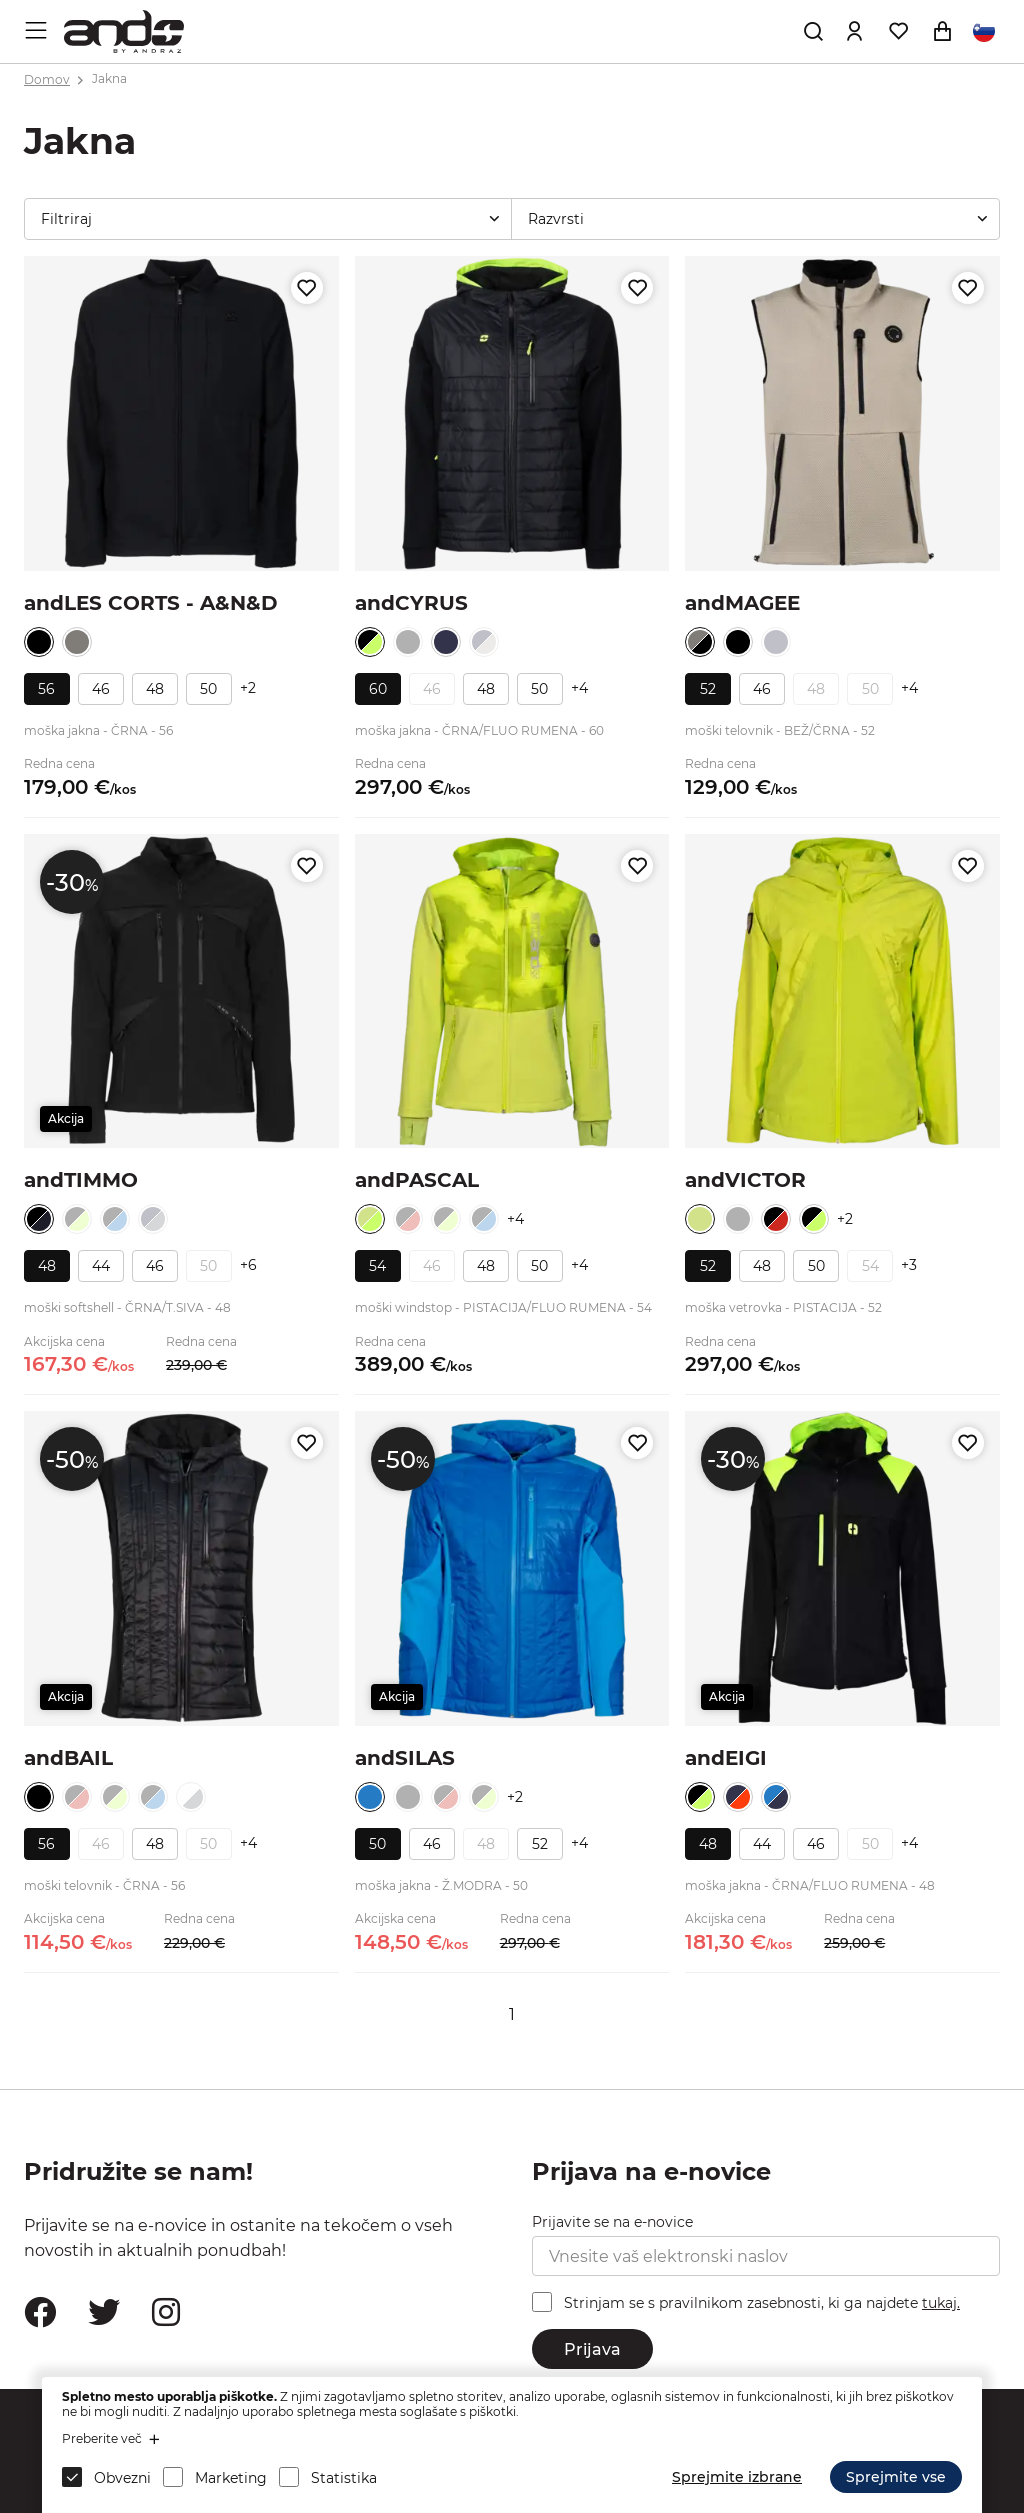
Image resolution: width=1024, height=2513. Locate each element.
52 (708, 689)
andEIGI (726, 1758)
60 (378, 689)
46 (101, 689)
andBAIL (68, 1758)
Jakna (109, 79)
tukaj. (941, 2303)
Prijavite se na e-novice (612, 2222)
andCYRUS (411, 603)
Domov (47, 79)
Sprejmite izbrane (737, 2477)
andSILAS (405, 1758)
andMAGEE (742, 603)
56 (46, 689)
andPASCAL (417, 1180)
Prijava (592, 2349)
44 (101, 1266)
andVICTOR (745, 1180)
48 (155, 689)
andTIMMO (81, 1180)
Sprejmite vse (896, 2477)
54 (377, 1266)
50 (208, 689)
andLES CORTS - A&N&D (151, 603)
